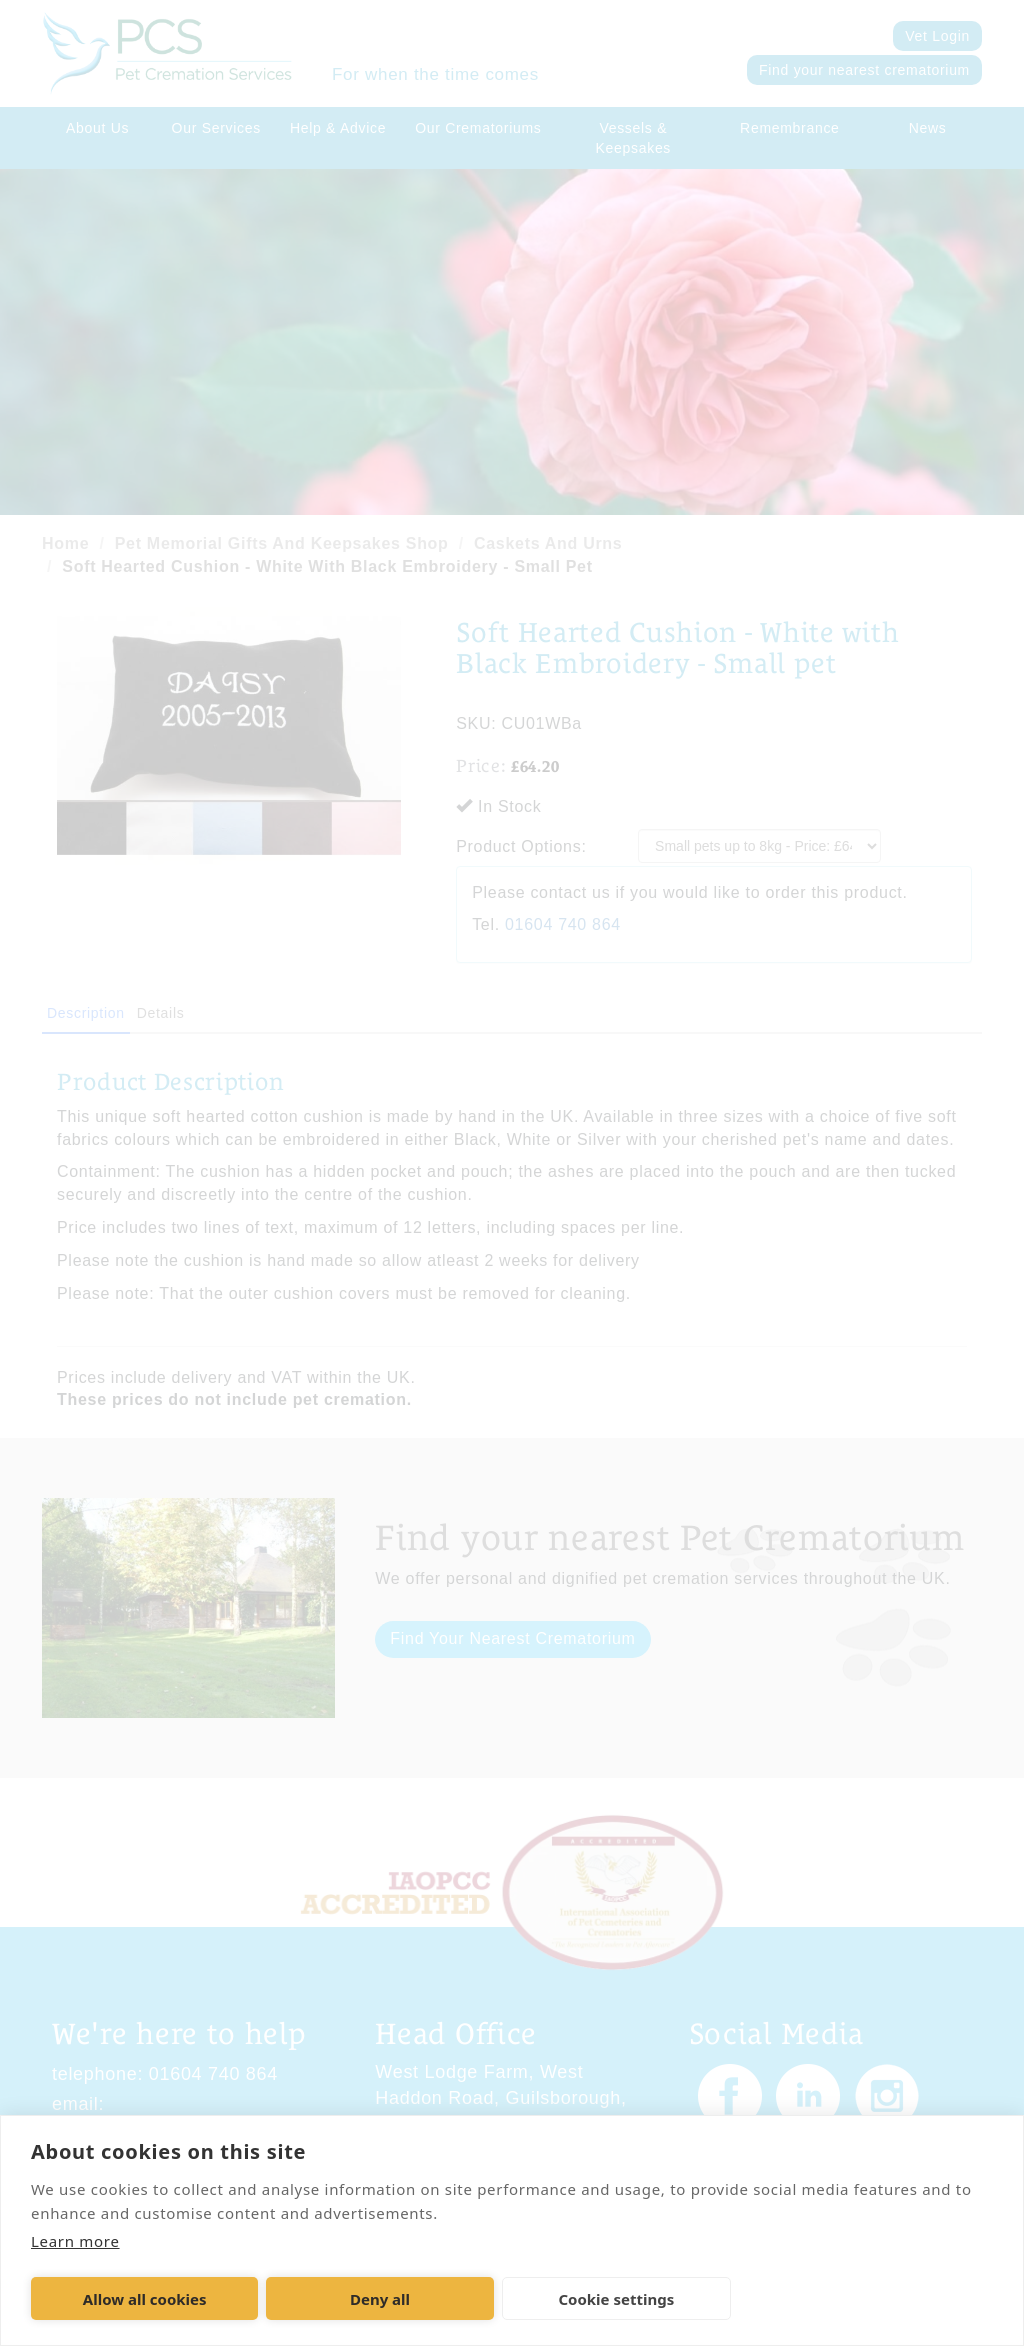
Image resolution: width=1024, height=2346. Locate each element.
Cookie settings (616, 2299)
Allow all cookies (145, 2299)
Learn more (75, 2241)
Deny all (380, 2299)
